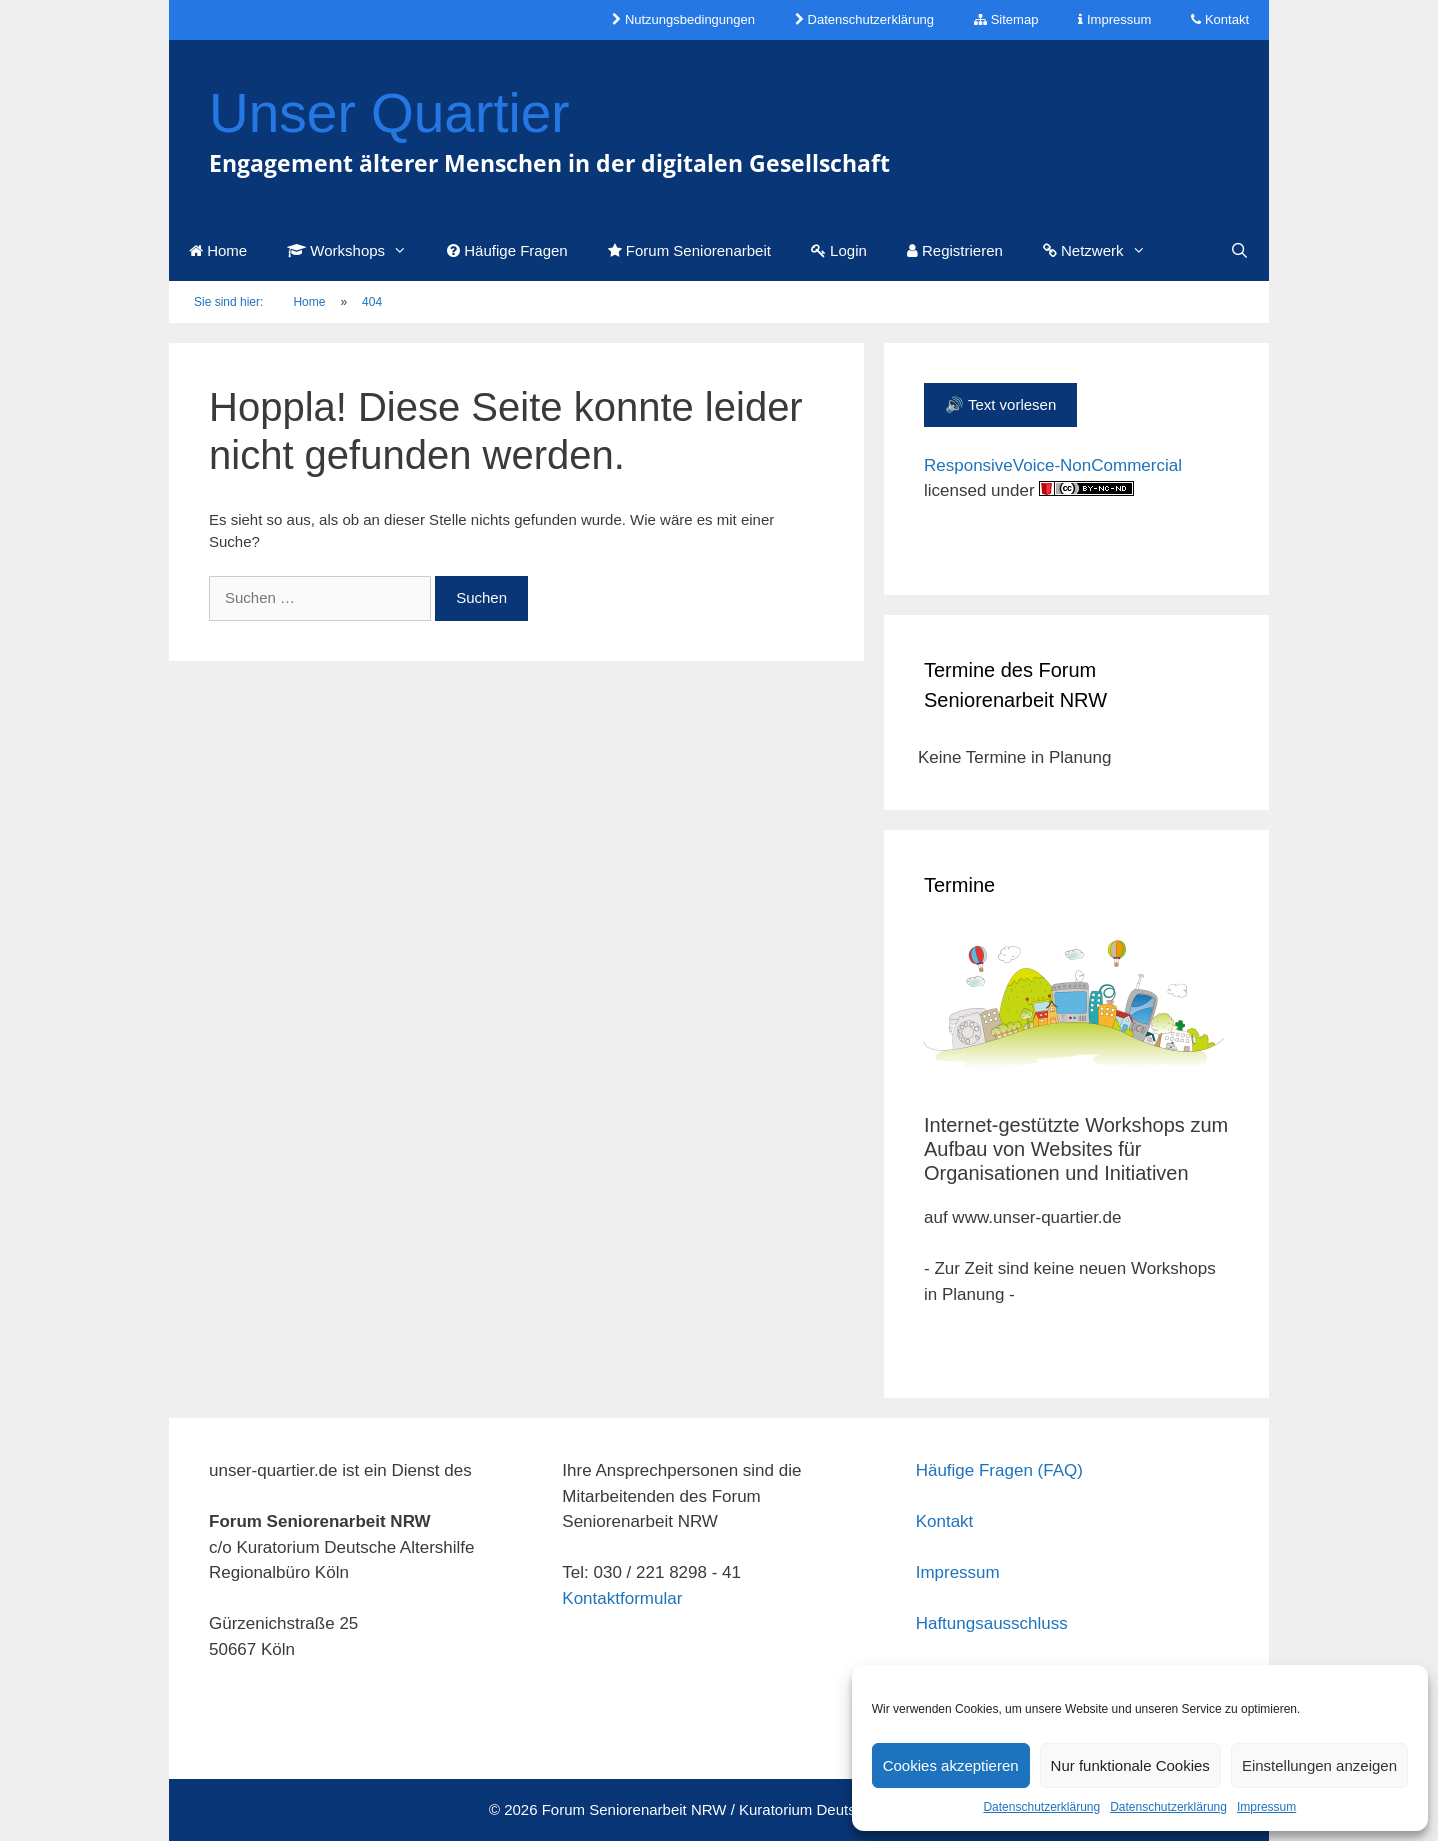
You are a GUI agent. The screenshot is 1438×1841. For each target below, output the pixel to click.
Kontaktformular (622, 1598)
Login (839, 250)
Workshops (357, 251)
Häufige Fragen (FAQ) (999, 1470)
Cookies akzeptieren (951, 1765)
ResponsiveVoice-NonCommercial (1053, 465)
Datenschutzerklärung (1041, 1807)
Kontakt (1220, 19)
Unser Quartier (389, 113)
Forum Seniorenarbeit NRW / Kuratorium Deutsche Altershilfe (745, 1809)
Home (218, 250)
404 (372, 302)
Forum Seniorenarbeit (689, 250)
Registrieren (955, 250)
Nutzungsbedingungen (683, 19)
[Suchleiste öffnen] (1239, 251)
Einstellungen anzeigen (1319, 1765)
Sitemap (1006, 19)
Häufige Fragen (507, 250)
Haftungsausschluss (992, 1623)
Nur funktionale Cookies (1130, 1765)
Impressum (1266, 1807)
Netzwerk (1104, 251)
